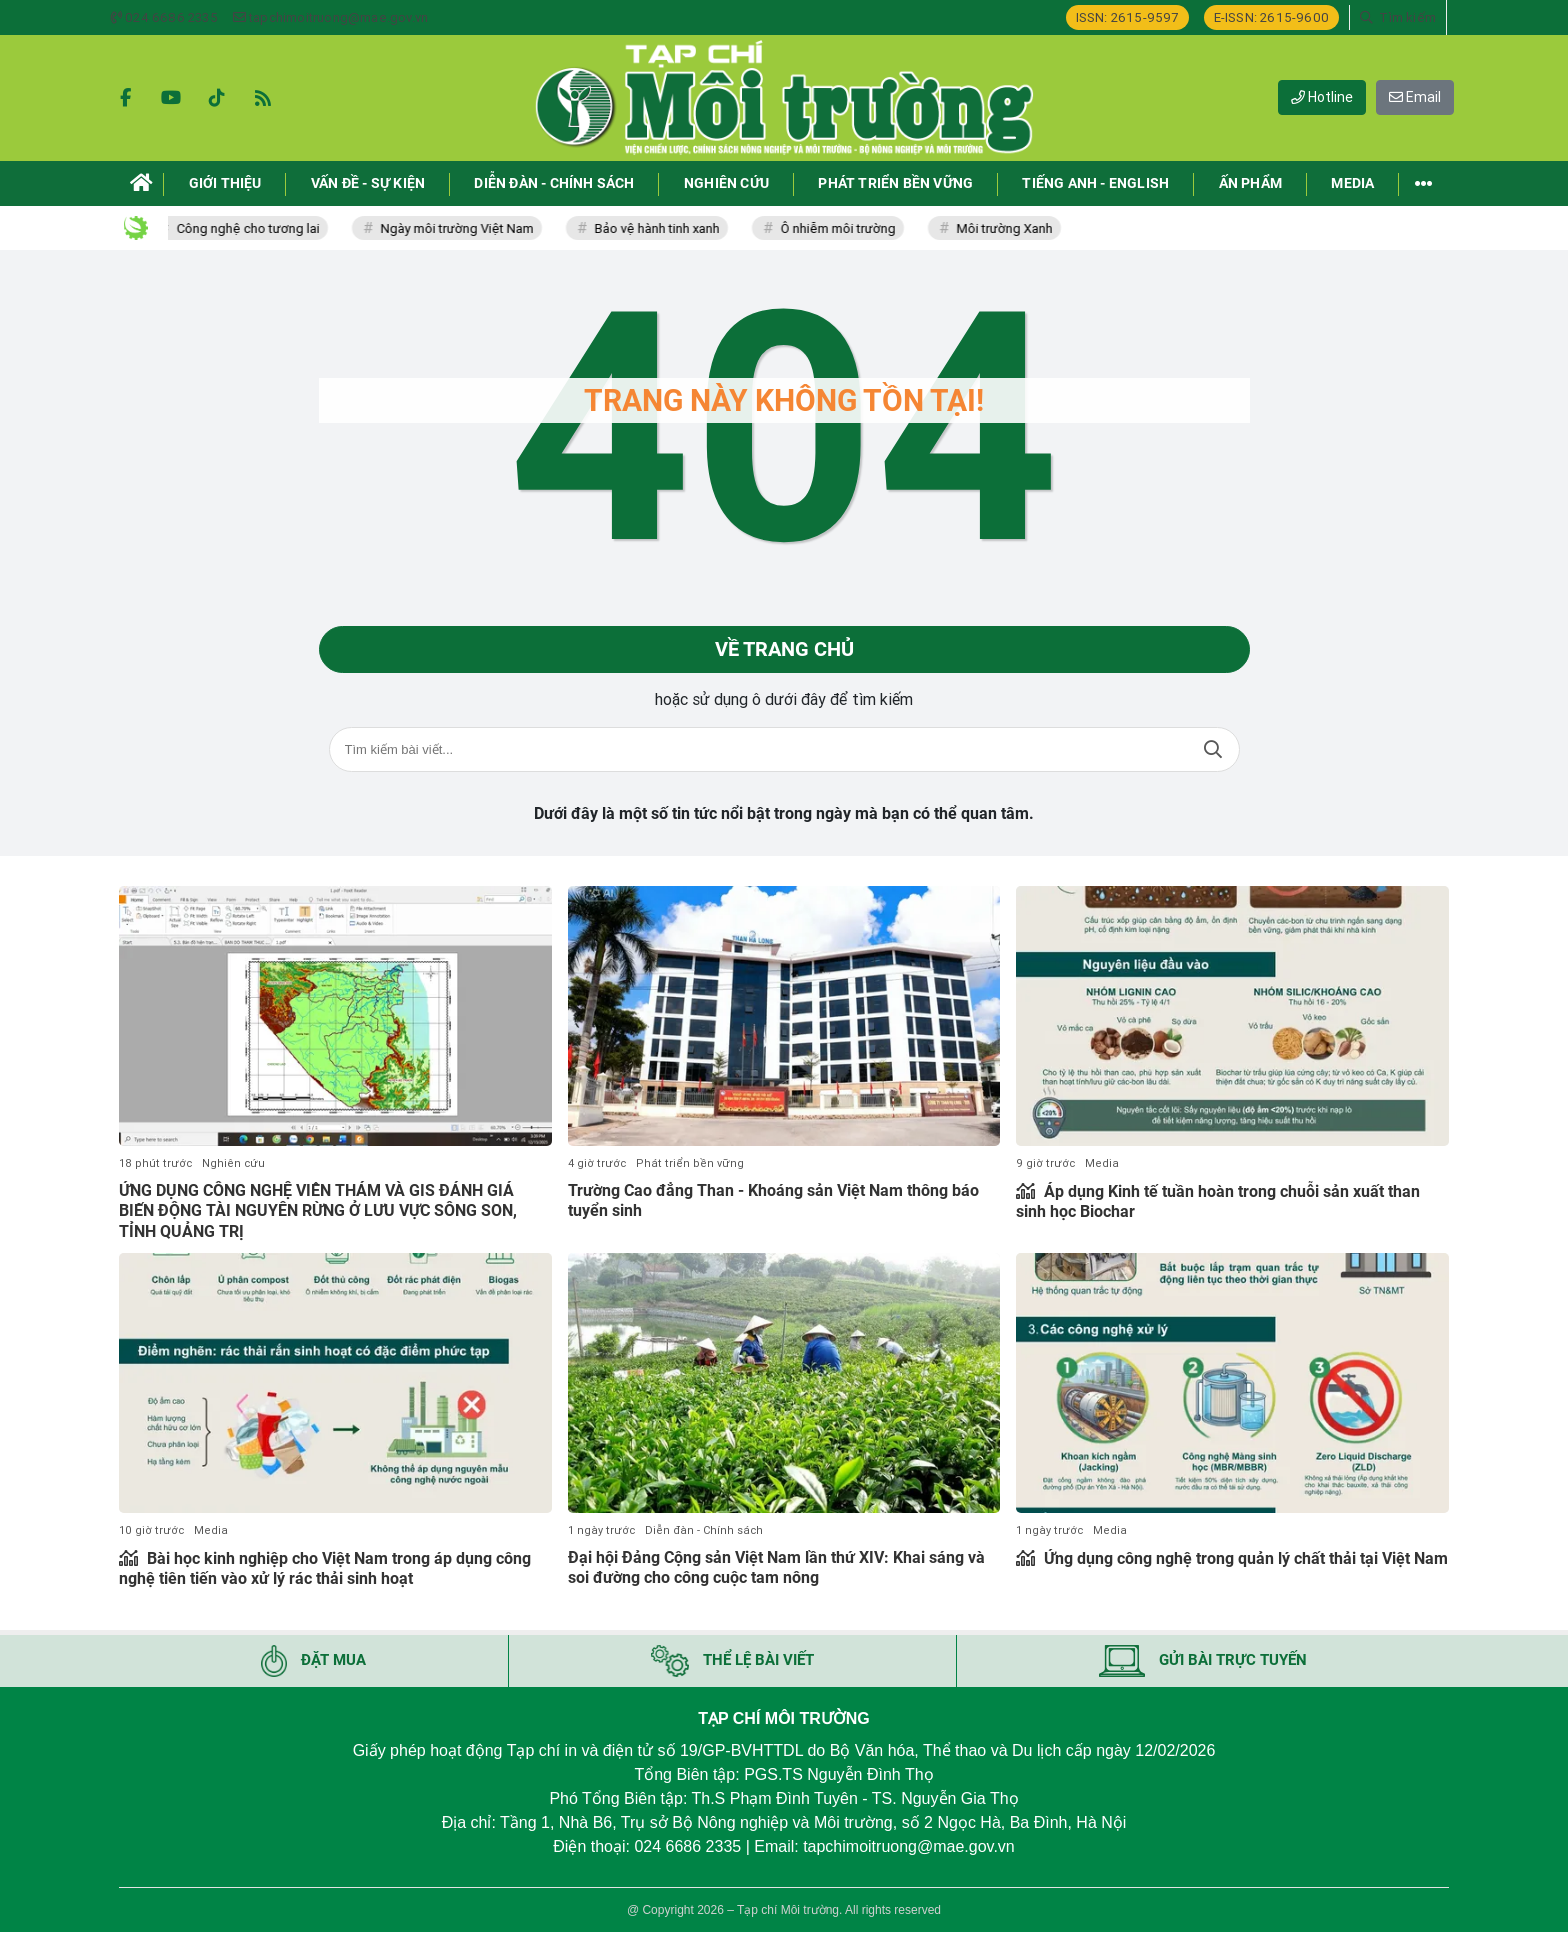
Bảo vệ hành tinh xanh (665, 228)
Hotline (1322, 97)
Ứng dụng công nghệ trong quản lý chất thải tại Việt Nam (1244, 1558)
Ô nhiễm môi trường (846, 228)
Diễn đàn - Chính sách (704, 1530)
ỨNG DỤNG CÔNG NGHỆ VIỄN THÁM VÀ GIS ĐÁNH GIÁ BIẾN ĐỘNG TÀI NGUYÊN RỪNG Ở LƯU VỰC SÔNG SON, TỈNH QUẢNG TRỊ (318, 1211)
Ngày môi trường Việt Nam (465, 228)
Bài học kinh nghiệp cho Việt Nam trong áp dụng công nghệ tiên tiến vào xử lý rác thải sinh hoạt (325, 1569)
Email (1415, 97)
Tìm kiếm (1213, 750)
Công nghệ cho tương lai (256, 228)
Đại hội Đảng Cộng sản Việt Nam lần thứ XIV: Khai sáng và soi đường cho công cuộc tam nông (776, 1568)
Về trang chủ (784, 650)
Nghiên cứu (233, 1163)
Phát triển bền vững (690, 1163)
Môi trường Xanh (1013, 228)
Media (1102, 1163)
